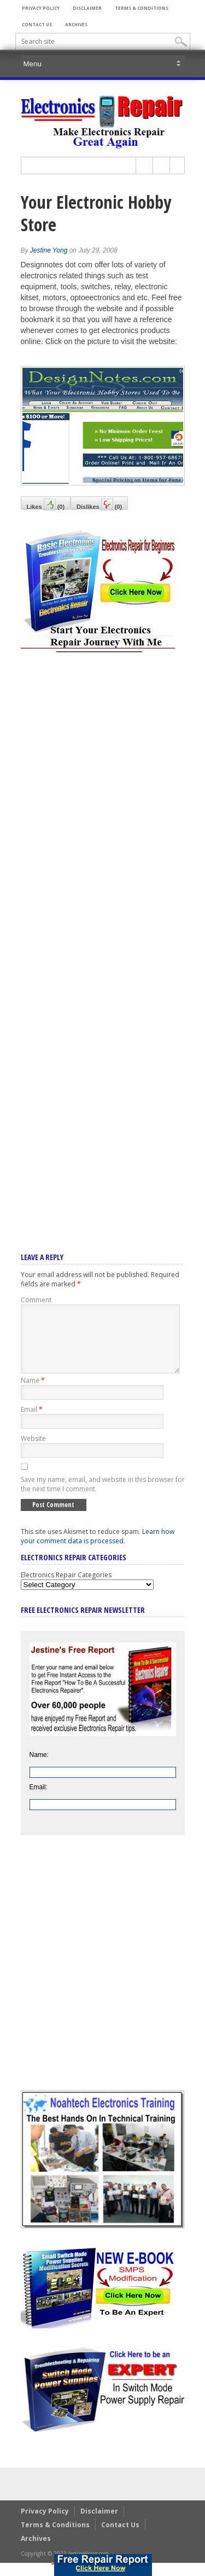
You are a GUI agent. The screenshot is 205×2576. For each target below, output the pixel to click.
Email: (39, 1800)
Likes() (46, 504)
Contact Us (37, 24)
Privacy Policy (41, 8)
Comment (36, 1299)
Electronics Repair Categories (66, 1588)
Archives (76, 24)
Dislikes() (99, 504)
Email (32, 1422)
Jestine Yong (49, 250)
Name (33, 1393)
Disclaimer (87, 8)
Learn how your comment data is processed (97, 1549)
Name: (39, 1768)
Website (33, 1451)
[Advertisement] (103, 938)
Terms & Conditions (141, 8)
